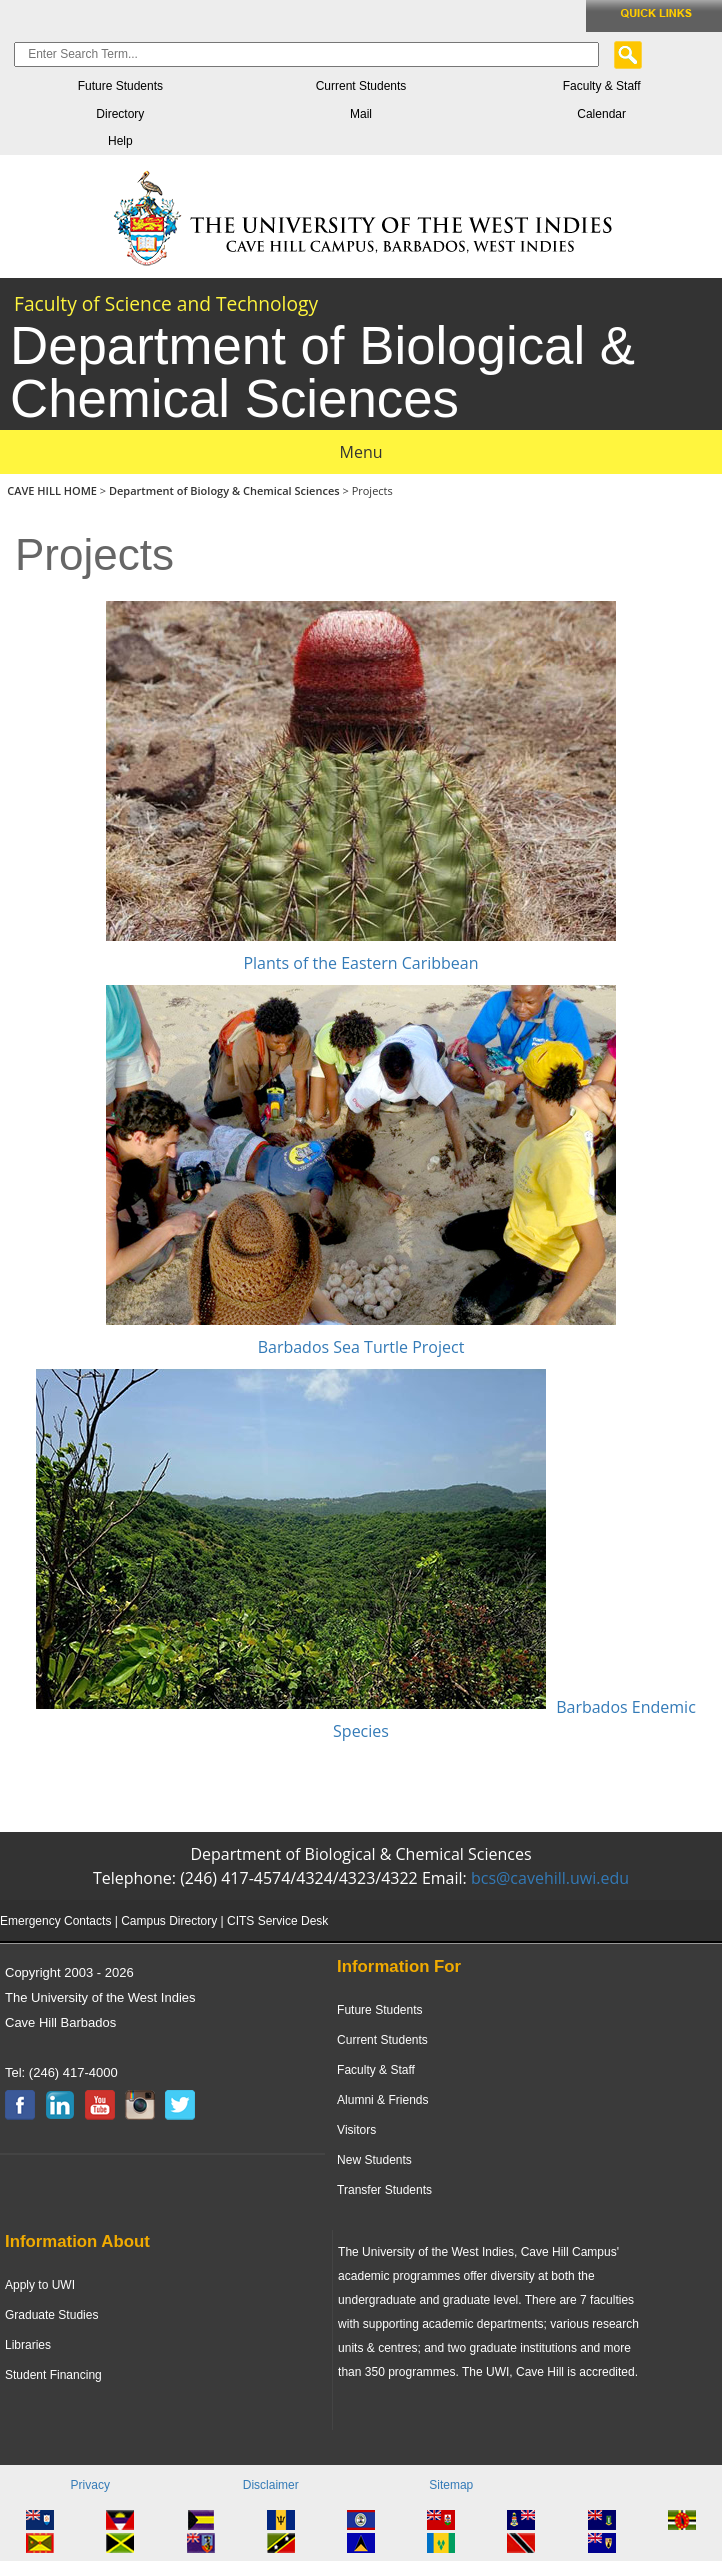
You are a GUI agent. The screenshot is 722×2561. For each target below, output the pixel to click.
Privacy (90, 2485)
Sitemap (451, 2485)
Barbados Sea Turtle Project (361, 1347)
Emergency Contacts (55, 1921)
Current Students (361, 86)
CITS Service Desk (277, 1921)
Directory (120, 114)
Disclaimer (271, 2485)
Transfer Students (384, 2190)
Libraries (28, 2345)
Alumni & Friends (382, 2100)
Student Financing (53, 2375)
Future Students (120, 86)
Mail (361, 114)
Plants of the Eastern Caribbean (360, 963)
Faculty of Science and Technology (166, 303)
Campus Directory (169, 1921)
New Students (374, 2160)
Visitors (356, 2130)
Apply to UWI (40, 2285)
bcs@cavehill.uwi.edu (550, 1878)
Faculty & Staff (602, 86)
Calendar (601, 114)
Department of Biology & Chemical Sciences (226, 490)
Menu (361, 452)
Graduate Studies (51, 2315)
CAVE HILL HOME (53, 490)
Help (120, 141)
